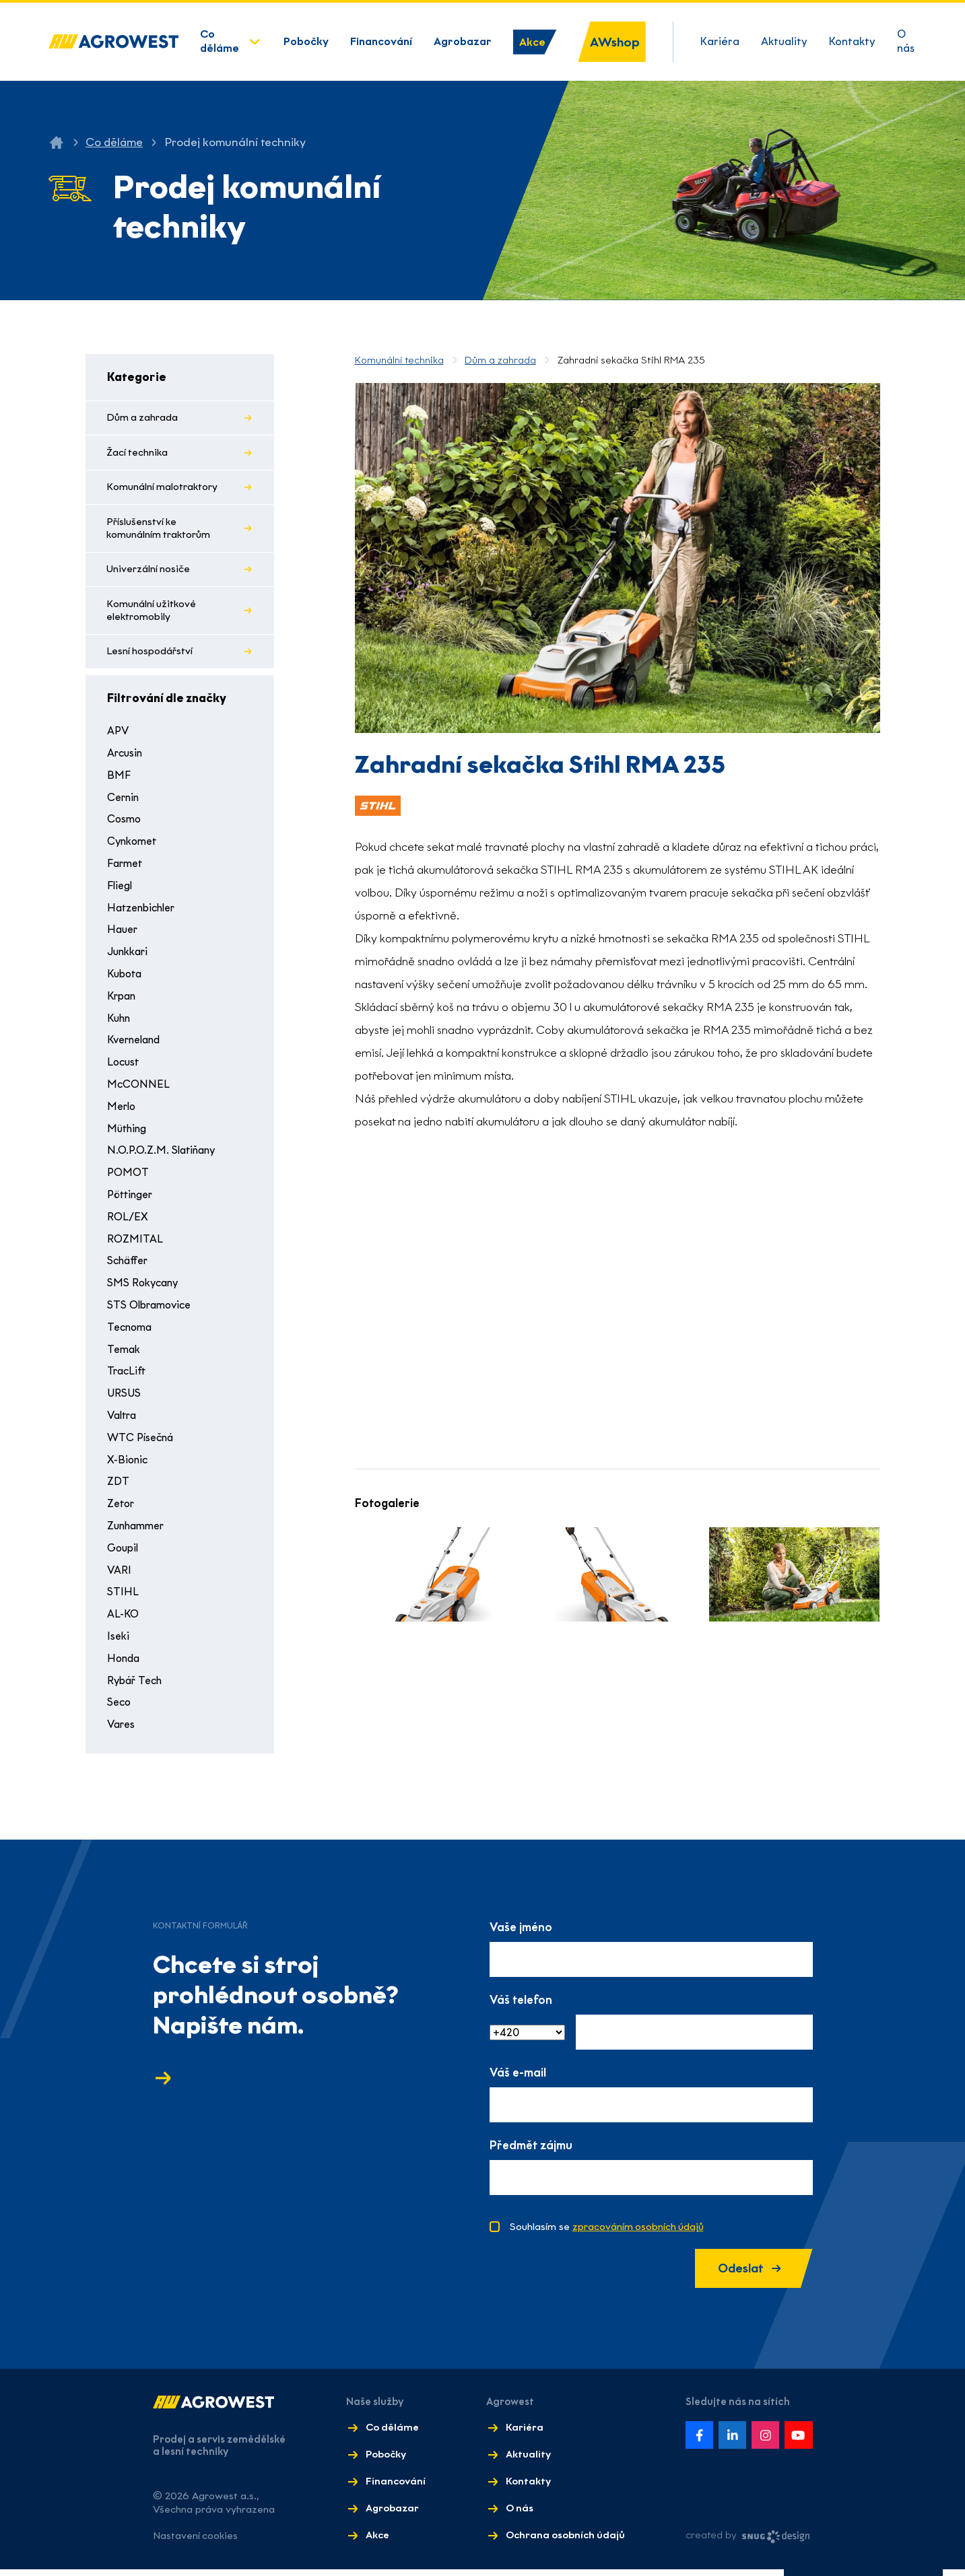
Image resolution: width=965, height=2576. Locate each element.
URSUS (124, 1398)
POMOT (127, 1177)
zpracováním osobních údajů (638, 2233)
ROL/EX (127, 1222)
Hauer (123, 935)
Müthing (128, 1133)
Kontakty (852, 41)
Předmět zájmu (531, 2151)
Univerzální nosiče (149, 573)
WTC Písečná (141, 1442)
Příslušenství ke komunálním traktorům (159, 531)
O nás (905, 41)
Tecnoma (131, 1332)
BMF (118, 780)
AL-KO (122, 1619)
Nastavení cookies (196, 2542)
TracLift (127, 1376)
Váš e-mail (518, 2078)
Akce (532, 42)
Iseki (118, 1641)
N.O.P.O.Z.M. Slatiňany (162, 1156)
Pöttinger (132, 1199)
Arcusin (126, 758)
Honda (124, 1663)
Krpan (122, 1001)
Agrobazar (463, 41)
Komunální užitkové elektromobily (152, 614)
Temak (124, 1354)
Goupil (124, 1553)
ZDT (118, 1487)
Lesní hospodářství (151, 656)
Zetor (122, 1508)
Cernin (124, 802)
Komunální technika (399, 360)
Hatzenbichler (143, 913)
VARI (119, 1575)
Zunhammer (138, 1531)
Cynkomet (133, 846)
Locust (124, 1067)
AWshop (615, 42)
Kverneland (136, 1045)
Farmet (126, 868)
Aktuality (784, 41)
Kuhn (119, 1023)
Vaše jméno (521, 1933)
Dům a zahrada (143, 418)
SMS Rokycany (144, 1288)
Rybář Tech (136, 1685)
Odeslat (746, 2275)
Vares (122, 1729)
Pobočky (306, 41)
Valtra (123, 1420)
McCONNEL (137, 1089)
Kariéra (719, 41)
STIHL (122, 1597)
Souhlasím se (607, 2233)
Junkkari (129, 956)
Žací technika (138, 454)
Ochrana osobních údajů (564, 2542)
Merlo (122, 1111)
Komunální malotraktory (163, 489)
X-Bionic (128, 1465)
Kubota (126, 979)
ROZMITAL (134, 1244)
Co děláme (219, 41)
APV (118, 736)
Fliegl (121, 890)
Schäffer (129, 1266)
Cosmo (125, 825)
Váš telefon (521, 2005)
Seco (120, 1708)
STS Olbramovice (152, 1310)
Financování (381, 41)
